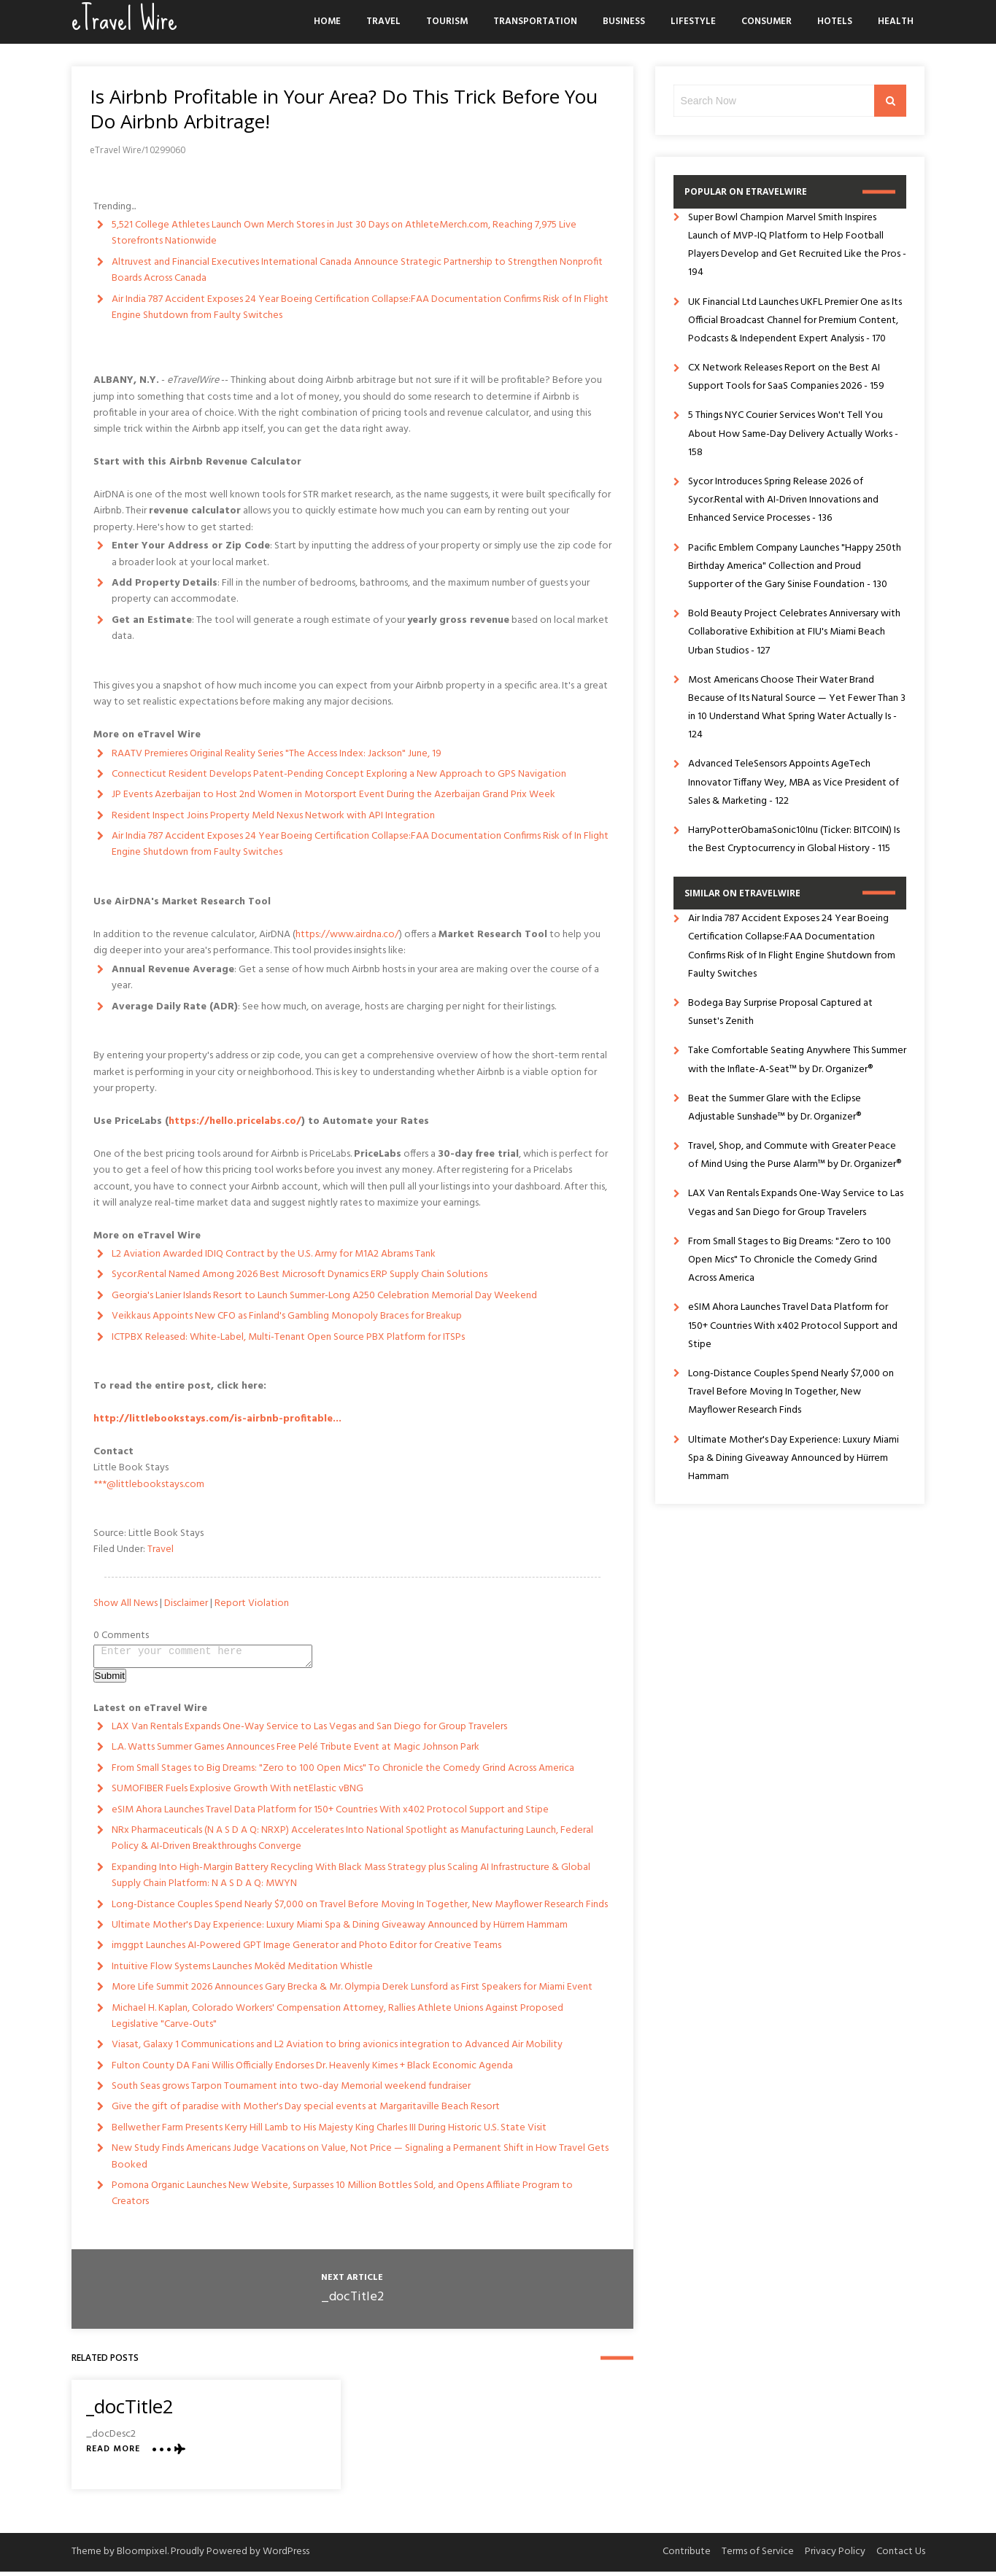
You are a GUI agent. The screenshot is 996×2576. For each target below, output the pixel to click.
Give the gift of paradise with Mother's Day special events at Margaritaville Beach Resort (306, 2111)
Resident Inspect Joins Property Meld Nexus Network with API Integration (273, 815)
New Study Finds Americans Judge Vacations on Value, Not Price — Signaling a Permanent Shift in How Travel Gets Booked (360, 2160)
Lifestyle (693, 21)
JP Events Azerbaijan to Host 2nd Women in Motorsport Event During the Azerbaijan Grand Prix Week (333, 794)
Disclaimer (186, 1603)
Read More (113, 2454)
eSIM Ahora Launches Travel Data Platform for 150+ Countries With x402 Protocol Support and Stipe (330, 1814)
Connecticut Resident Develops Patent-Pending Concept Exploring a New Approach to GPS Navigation (339, 774)
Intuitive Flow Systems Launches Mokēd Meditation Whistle (242, 1971)
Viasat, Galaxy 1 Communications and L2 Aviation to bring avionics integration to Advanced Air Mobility (337, 2049)
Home (327, 21)
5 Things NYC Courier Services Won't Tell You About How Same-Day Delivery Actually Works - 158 (793, 433)
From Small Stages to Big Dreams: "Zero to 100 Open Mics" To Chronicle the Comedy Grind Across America (343, 1772)
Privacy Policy (835, 2556)
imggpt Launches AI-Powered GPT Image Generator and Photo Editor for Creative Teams (306, 1949)
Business (624, 21)
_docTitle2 (352, 2301)
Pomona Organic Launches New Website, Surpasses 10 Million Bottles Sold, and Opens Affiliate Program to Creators (342, 2197)
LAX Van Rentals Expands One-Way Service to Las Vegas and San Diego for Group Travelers (309, 1731)
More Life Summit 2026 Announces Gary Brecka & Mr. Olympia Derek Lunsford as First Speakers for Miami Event (352, 1991)
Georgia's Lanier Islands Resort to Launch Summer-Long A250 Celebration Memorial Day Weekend (324, 1295)
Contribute (687, 2556)
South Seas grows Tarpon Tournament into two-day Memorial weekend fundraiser (291, 2090)
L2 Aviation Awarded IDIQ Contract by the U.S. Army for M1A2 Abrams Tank (274, 1254)
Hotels (834, 21)
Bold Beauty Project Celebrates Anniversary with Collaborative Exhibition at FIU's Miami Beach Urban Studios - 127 (794, 632)
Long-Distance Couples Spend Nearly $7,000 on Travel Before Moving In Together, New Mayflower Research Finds (360, 1909)
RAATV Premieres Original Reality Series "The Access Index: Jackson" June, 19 (276, 753)
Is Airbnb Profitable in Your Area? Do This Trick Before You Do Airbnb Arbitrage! (344, 108)
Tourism (447, 21)
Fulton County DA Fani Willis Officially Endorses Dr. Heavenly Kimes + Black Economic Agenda (312, 2070)
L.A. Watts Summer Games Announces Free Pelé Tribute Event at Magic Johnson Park (295, 1751)
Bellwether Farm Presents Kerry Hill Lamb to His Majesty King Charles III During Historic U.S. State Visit (329, 2132)
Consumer (766, 21)
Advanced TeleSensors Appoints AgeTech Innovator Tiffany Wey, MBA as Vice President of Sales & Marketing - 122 (793, 782)
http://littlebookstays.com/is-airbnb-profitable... (217, 1419)
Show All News (125, 1603)
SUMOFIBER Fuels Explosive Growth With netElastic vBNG (237, 1793)
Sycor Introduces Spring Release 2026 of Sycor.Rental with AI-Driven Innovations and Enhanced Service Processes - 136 (783, 500)
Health (896, 21)
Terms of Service (758, 2556)
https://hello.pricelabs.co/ (235, 1121)
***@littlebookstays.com (148, 1484)
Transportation (535, 21)
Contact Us (900, 2556)
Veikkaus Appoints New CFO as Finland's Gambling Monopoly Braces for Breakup (287, 1316)
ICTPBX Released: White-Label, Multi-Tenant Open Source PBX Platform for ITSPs (288, 1337)
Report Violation (252, 1603)
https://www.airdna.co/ (347, 934)
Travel (383, 21)
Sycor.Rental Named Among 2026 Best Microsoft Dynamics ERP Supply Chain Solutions (299, 1274)
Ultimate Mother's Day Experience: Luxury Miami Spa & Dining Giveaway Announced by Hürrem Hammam (340, 1929)
